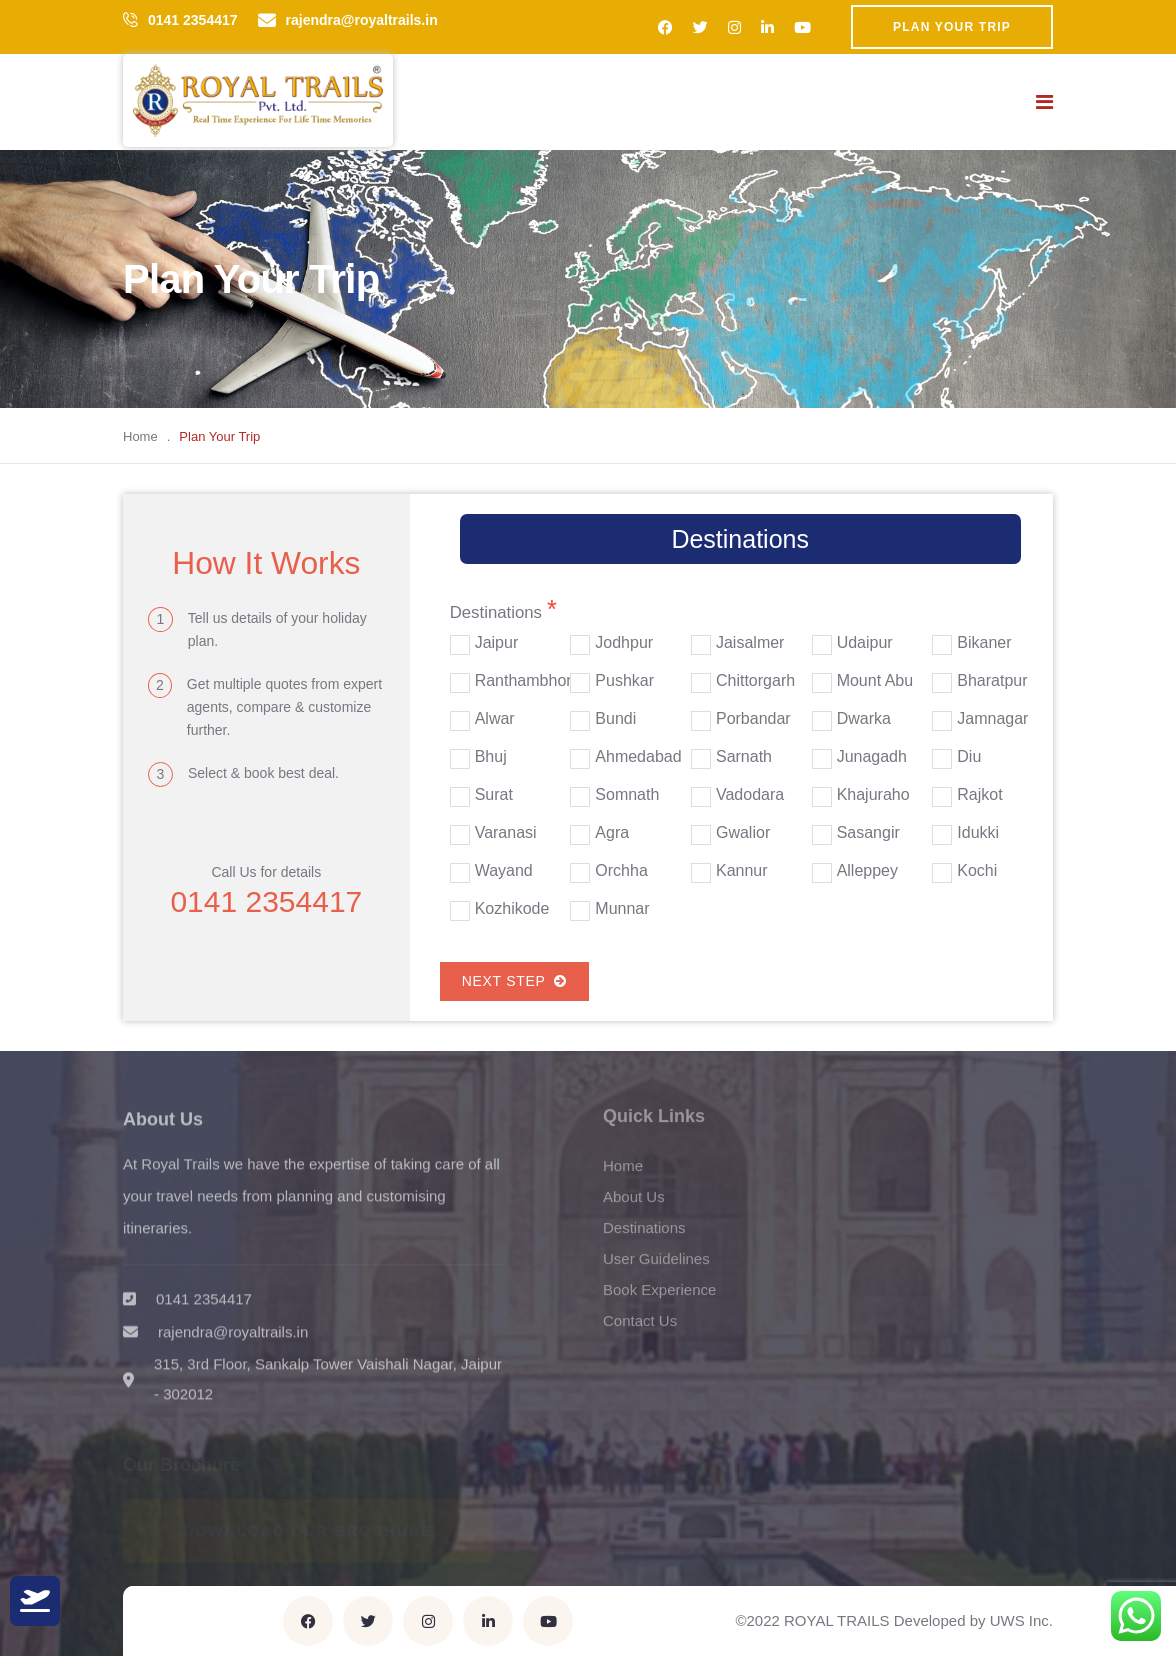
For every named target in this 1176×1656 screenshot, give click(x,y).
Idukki (978, 833)
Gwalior (743, 833)
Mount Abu (875, 681)
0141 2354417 (193, 20)
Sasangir (868, 833)
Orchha (621, 871)
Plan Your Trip (952, 27)
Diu (969, 757)
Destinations (644, 1235)
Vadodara (750, 795)
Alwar (495, 719)
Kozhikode (512, 909)
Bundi (615, 719)
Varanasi (506, 833)
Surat (494, 795)
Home (140, 436)
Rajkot (979, 795)
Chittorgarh (755, 681)
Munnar (622, 909)
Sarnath (744, 757)
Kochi (977, 871)
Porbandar (753, 719)
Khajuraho (873, 795)
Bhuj (491, 757)
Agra (612, 833)
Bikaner (984, 643)
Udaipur (865, 643)
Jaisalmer (750, 643)
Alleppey (867, 871)
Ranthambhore (528, 681)
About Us (634, 1204)
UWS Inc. (1021, 1620)
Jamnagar (992, 719)
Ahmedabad (638, 757)
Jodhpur (624, 643)
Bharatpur (992, 681)
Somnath (627, 795)
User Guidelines (656, 1266)
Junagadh (872, 757)
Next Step (514, 981)
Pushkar (624, 681)
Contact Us (640, 1328)
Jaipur (497, 643)
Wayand (504, 871)
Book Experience (659, 1297)
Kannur (742, 871)
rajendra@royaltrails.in (362, 20)
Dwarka (864, 719)
